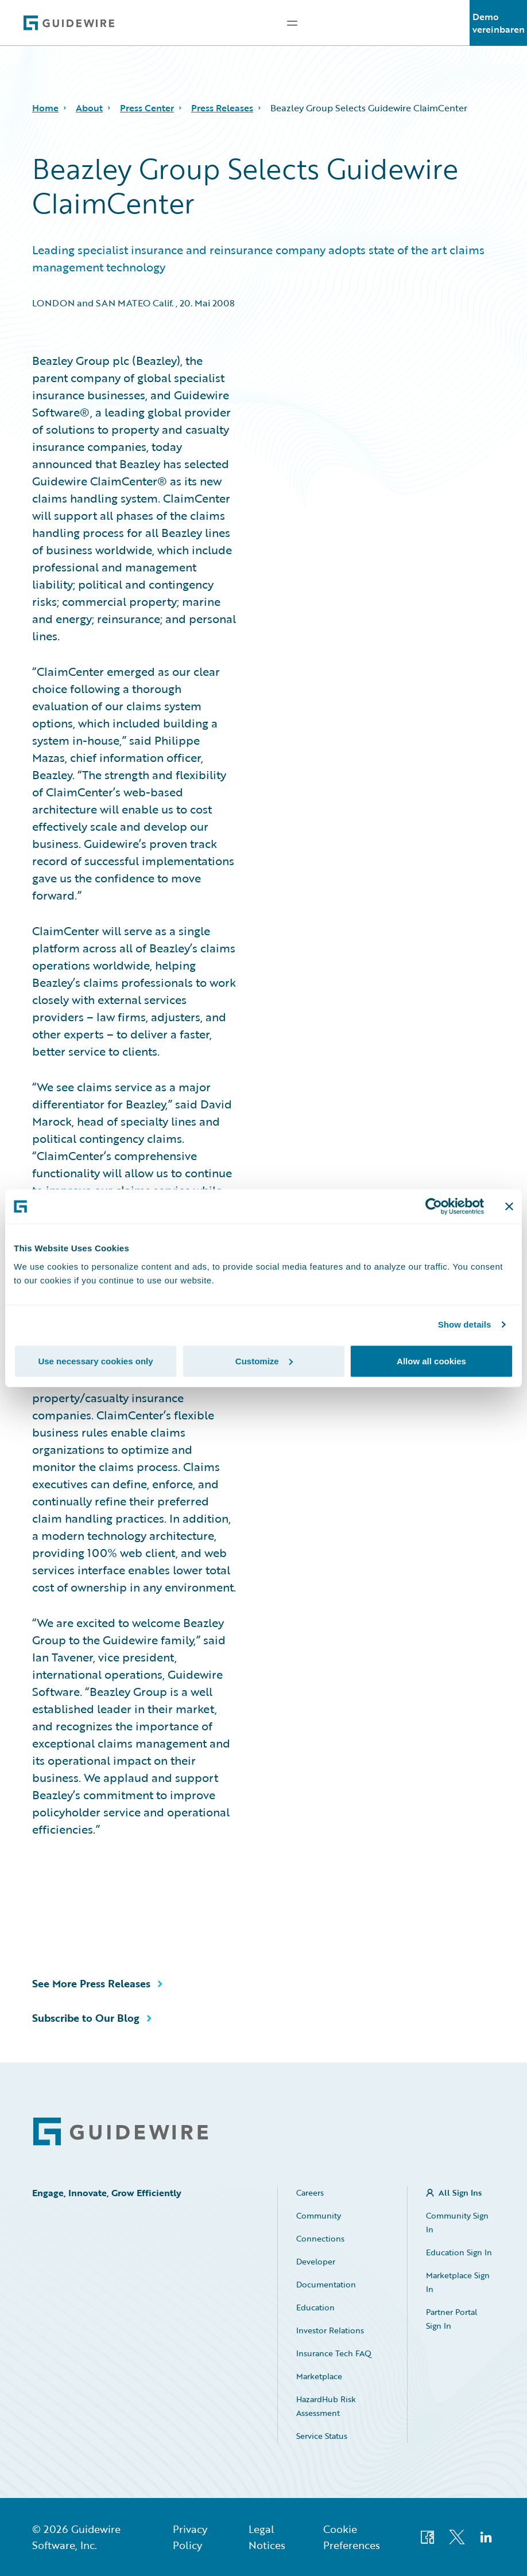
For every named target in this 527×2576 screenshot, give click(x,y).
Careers (310, 2192)
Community (318, 2215)
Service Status (321, 2436)
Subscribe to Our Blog (86, 2017)
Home (45, 108)
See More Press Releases (91, 1983)
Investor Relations (330, 2330)
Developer (315, 2261)
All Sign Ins (460, 2192)
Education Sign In (459, 2252)
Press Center (147, 108)
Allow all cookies (431, 1360)
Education (315, 2307)
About (89, 108)
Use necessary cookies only (95, 1360)
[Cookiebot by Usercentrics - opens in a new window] (433, 1206)
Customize (264, 1360)
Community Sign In (457, 2222)
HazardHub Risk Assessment (326, 2406)
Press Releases (222, 108)
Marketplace (319, 2376)
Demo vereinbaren (498, 23)
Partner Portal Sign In (451, 2319)
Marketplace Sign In (458, 2282)
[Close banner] (509, 1207)
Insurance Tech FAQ (333, 2353)
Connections (320, 2238)
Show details (464, 1324)
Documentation (326, 2284)
